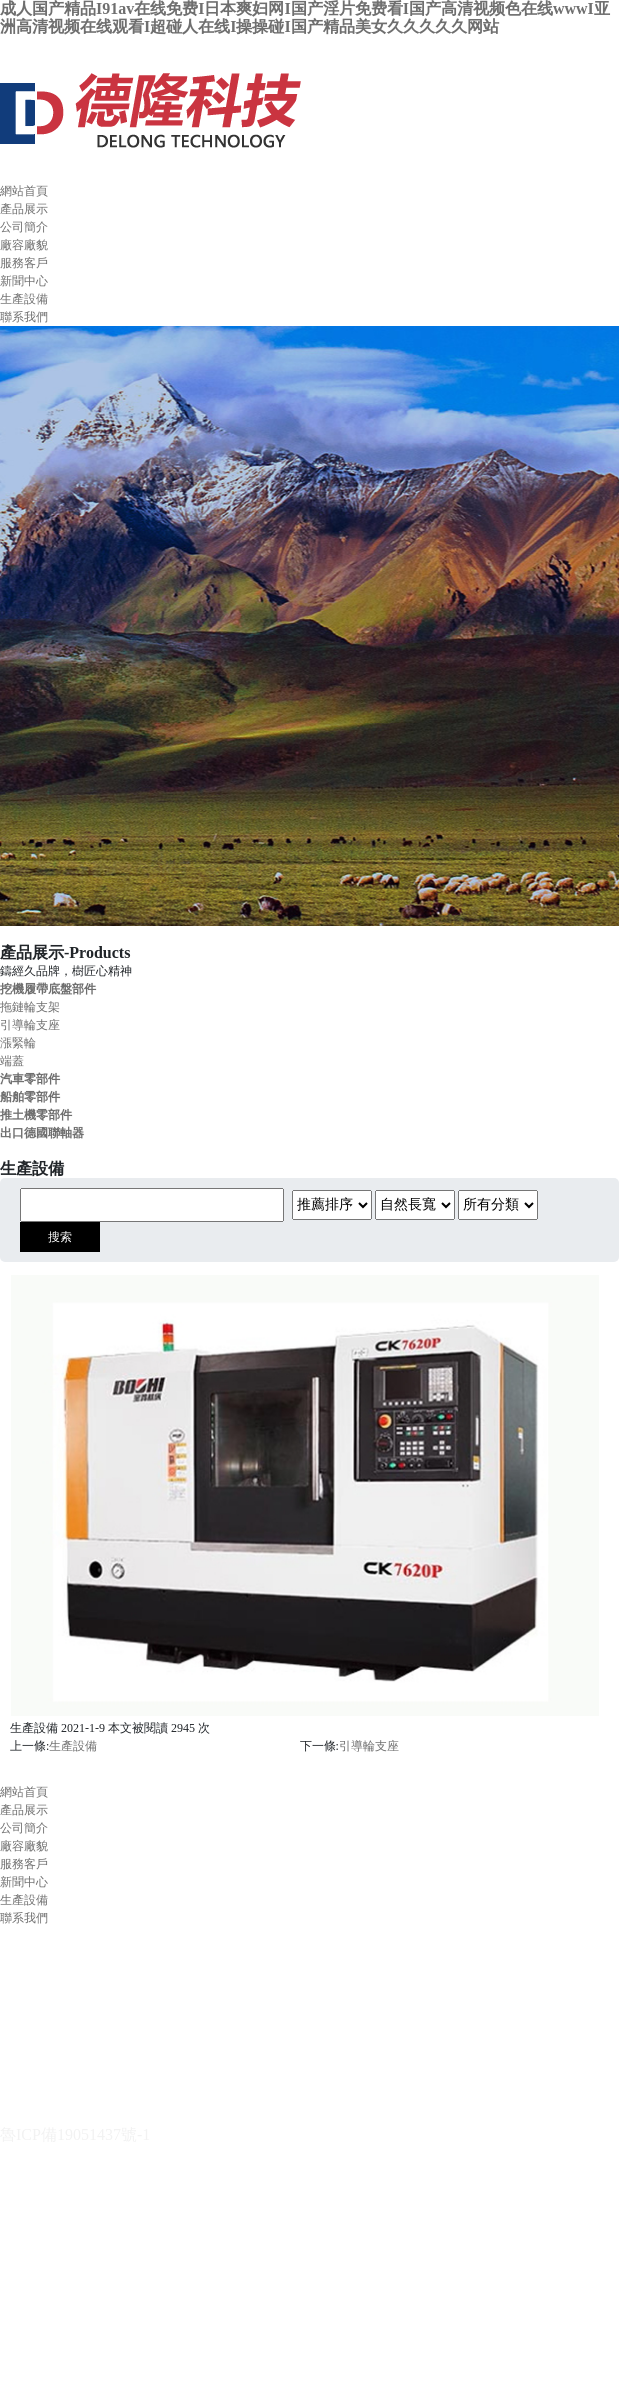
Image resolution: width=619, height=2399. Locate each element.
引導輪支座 (30, 1025)
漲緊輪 (18, 1043)
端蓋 (12, 1061)
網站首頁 (24, 191)
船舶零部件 (30, 1097)
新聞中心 (24, 281)
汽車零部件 (30, 1079)
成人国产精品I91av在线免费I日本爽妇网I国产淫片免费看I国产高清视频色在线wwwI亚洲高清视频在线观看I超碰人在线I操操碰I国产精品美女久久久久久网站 (305, 17)
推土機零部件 (36, 1115)
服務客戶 (24, 263)
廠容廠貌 (24, 245)
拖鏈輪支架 (30, 1007)
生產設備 (24, 299)
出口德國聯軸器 (42, 1133)
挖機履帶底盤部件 (48, 989)
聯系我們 (24, 317)
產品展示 (24, 209)
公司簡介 (24, 227)
